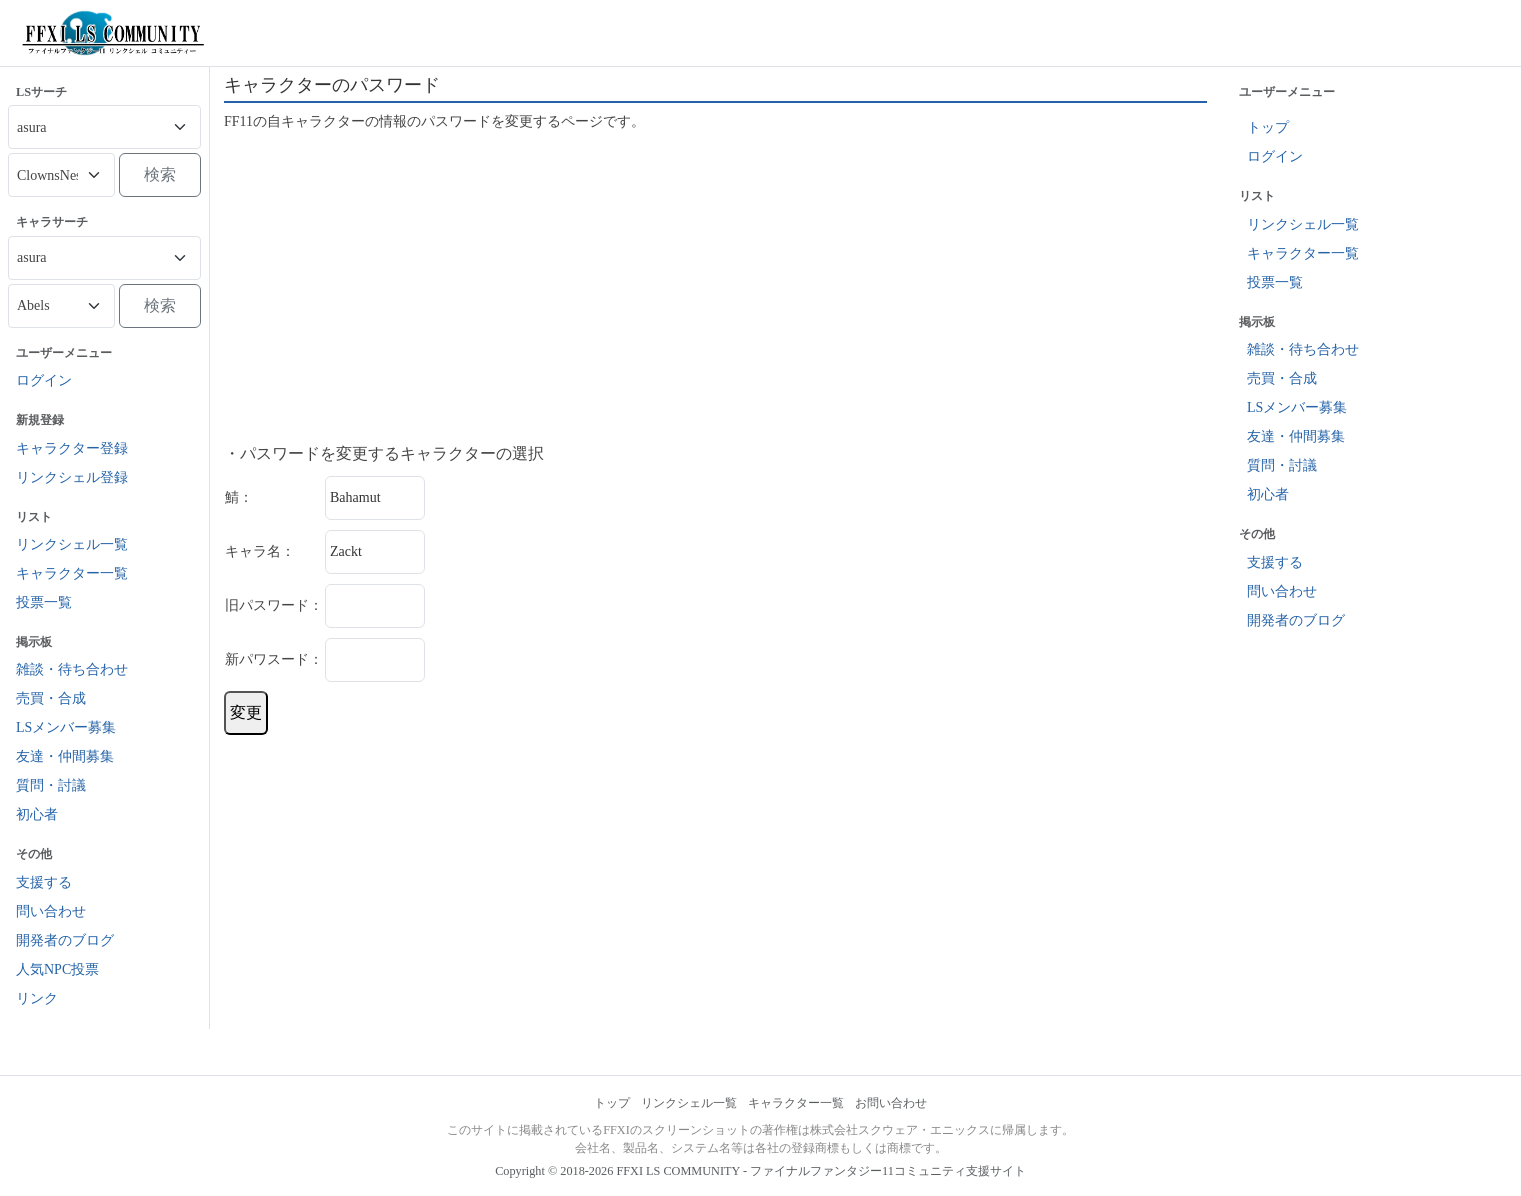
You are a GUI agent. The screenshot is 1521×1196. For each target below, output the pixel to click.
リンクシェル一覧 (72, 544)
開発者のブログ (65, 940)
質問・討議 (51, 785)
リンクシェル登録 (72, 477)
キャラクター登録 (72, 448)
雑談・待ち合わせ (72, 669)
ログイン (44, 380)
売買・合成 (51, 698)
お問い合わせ (891, 1103)
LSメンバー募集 (66, 727)
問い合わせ (51, 911)
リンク (37, 998)
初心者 (37, 814)
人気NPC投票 (57, 969)
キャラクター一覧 (72, 573)
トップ (1268, 127)
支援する (44, 882)
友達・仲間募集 (65, 756)
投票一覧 (44, 602)
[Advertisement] (715, 288)
